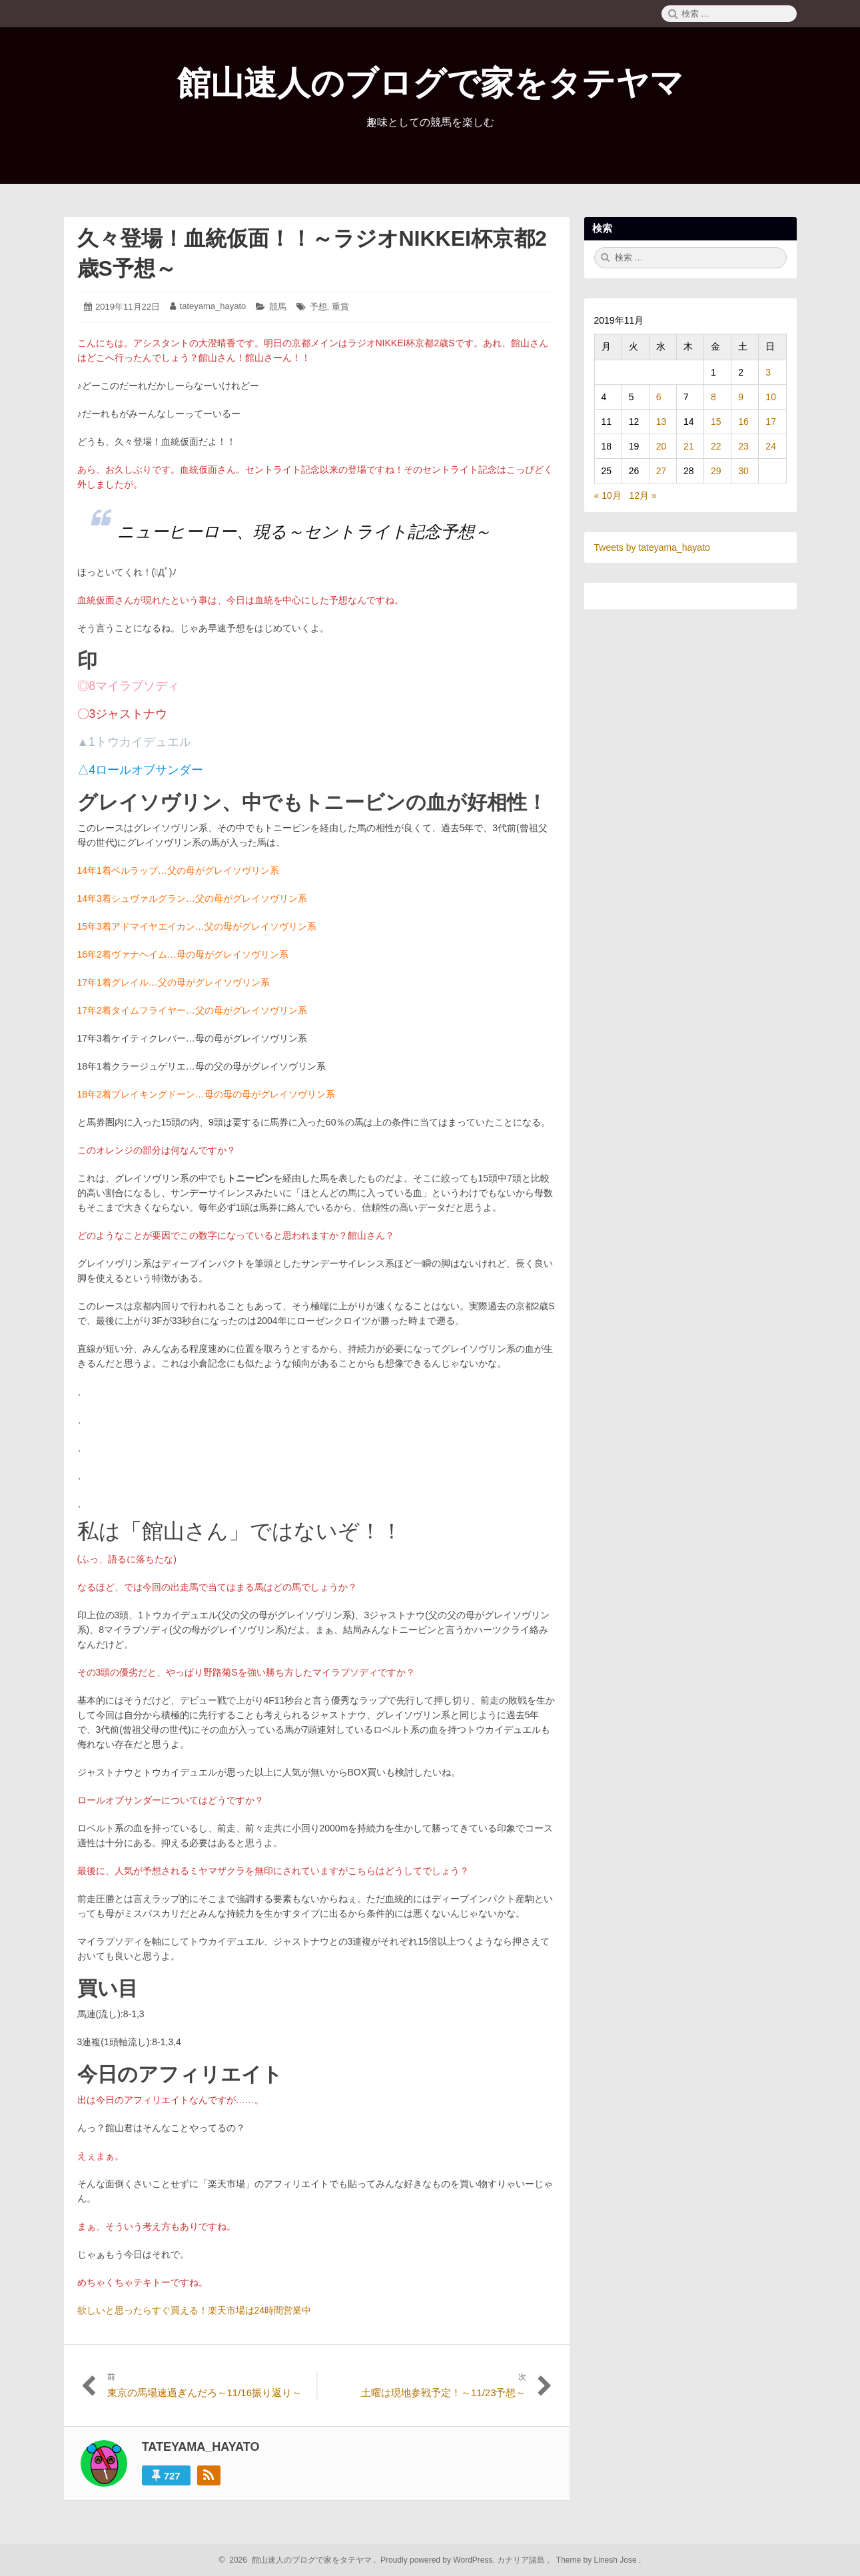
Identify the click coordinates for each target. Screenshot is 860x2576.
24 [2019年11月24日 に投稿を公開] (770, 446)
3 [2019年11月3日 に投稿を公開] (768, 372)
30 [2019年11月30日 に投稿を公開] (743, 471)
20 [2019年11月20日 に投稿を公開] (661, 446)
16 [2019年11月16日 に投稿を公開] (743, 421)
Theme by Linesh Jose (598, 2560)
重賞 (340, 307)
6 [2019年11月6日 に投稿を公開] (658, 397)
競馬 (277, 307)
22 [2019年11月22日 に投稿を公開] (716, 446)
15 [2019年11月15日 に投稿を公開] (716, 421)
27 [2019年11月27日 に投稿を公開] (661, 471)
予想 (318, 307)
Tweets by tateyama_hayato (652, 547)
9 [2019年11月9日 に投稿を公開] (740, 397)
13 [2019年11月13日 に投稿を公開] (661, 421)
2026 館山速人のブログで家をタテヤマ (298, 2560)
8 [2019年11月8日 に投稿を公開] (713, 397)
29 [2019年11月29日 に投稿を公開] (716, 471)
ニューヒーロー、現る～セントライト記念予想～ (304, 531)
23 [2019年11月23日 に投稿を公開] (743, 446)
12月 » (642, 495)
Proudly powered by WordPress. (438, 2560)
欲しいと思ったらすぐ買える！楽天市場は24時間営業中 (194, 2310)
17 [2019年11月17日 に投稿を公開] (770, 421)
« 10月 (608, 495)
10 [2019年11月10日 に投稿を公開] (770, 397)
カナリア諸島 (522, 2560)
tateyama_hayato (213, 306)
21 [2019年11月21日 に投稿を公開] (688, 446)
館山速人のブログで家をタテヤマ (430, 83)
